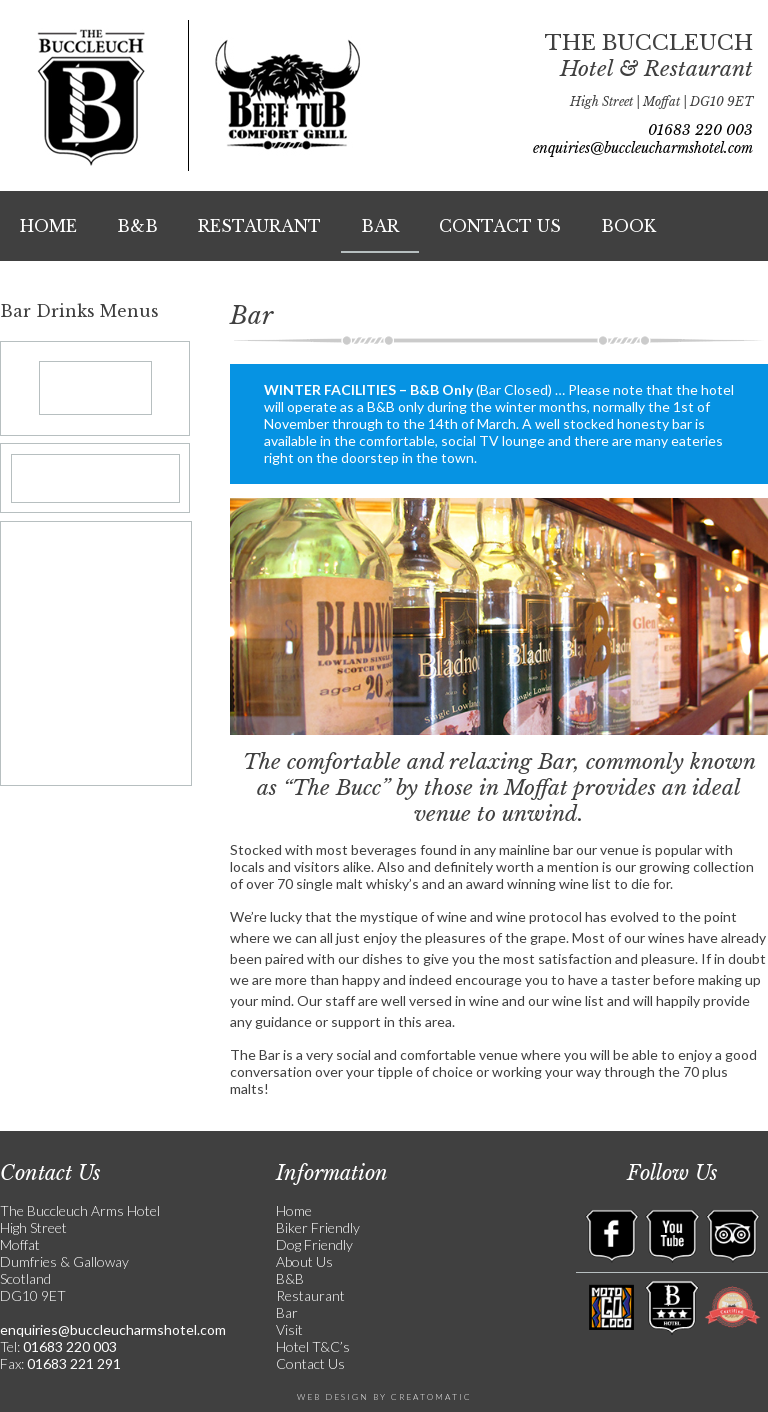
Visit (289, 1329)
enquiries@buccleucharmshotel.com (643, 148)
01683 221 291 (72, 1363)
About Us (304, 1261)
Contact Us (500, 226)
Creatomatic (431, 1397)
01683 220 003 (700, 130)
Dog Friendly (314, 1244)
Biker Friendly (318, 1227)
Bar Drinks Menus (79, 311)
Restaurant (259, 226)
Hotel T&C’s (313, 1346)
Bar (380, 226)
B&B (137, 226)
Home (48, 226)
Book (628, 226)
